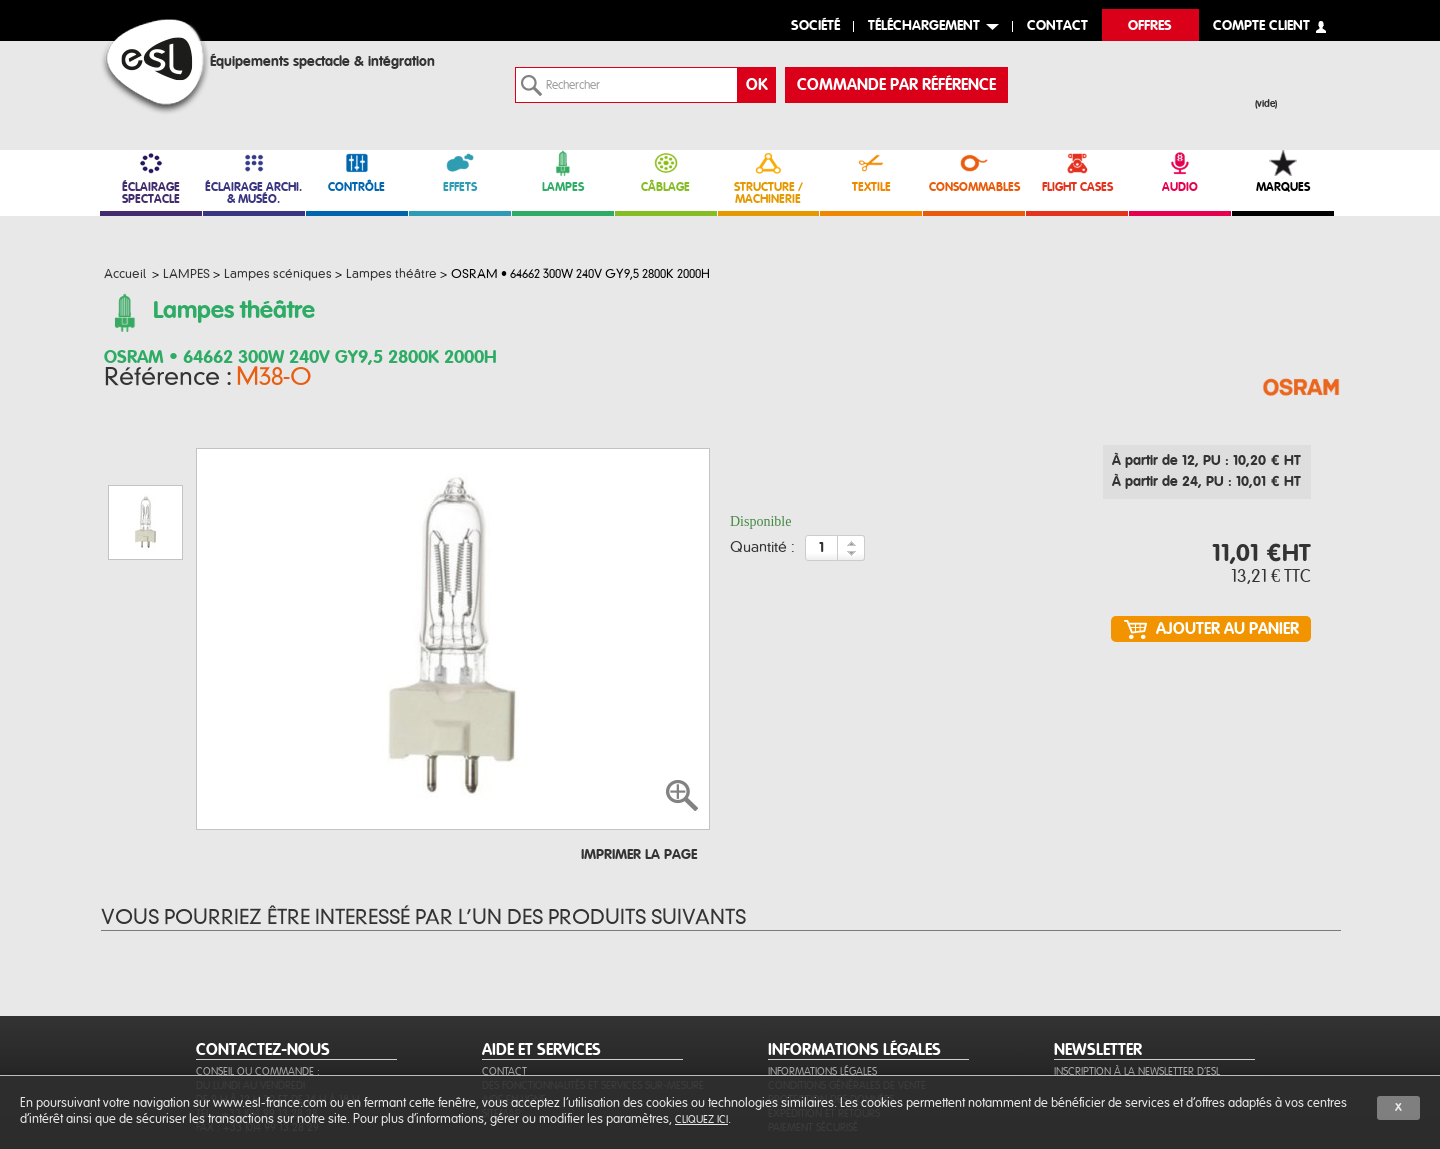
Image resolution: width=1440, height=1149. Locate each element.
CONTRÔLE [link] (357, 171)
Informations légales (822, 974)
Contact (504, 974)
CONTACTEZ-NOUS (263, 953)
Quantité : (762, 554)
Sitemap (501, 1016)
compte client (1261, 26)
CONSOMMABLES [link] (974, 171)
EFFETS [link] (460, 171)
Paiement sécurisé (813, 1030)
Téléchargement (924, 26)
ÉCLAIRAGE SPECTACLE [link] (151, 177)
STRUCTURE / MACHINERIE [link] (769, 177)
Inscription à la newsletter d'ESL (1137, 974)
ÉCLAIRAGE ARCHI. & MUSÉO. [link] (254, 177)
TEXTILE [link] (871, 171)
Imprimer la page (639, 758)
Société (815, 26)
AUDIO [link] (1180, 171)
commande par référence (896, 85)
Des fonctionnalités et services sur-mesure (593, 988)
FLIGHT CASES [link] (1077, 171)
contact (1057, 26)
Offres (1150, 26)
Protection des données (831, 1002)
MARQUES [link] (1283, 171)
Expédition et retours (824, 1016)
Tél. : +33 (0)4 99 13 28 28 (257, 1016)
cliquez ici (701, 1119)
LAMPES (563, 171)
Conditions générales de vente (847, 988)
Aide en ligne (514, 1002)
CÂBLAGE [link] (666, 171)
